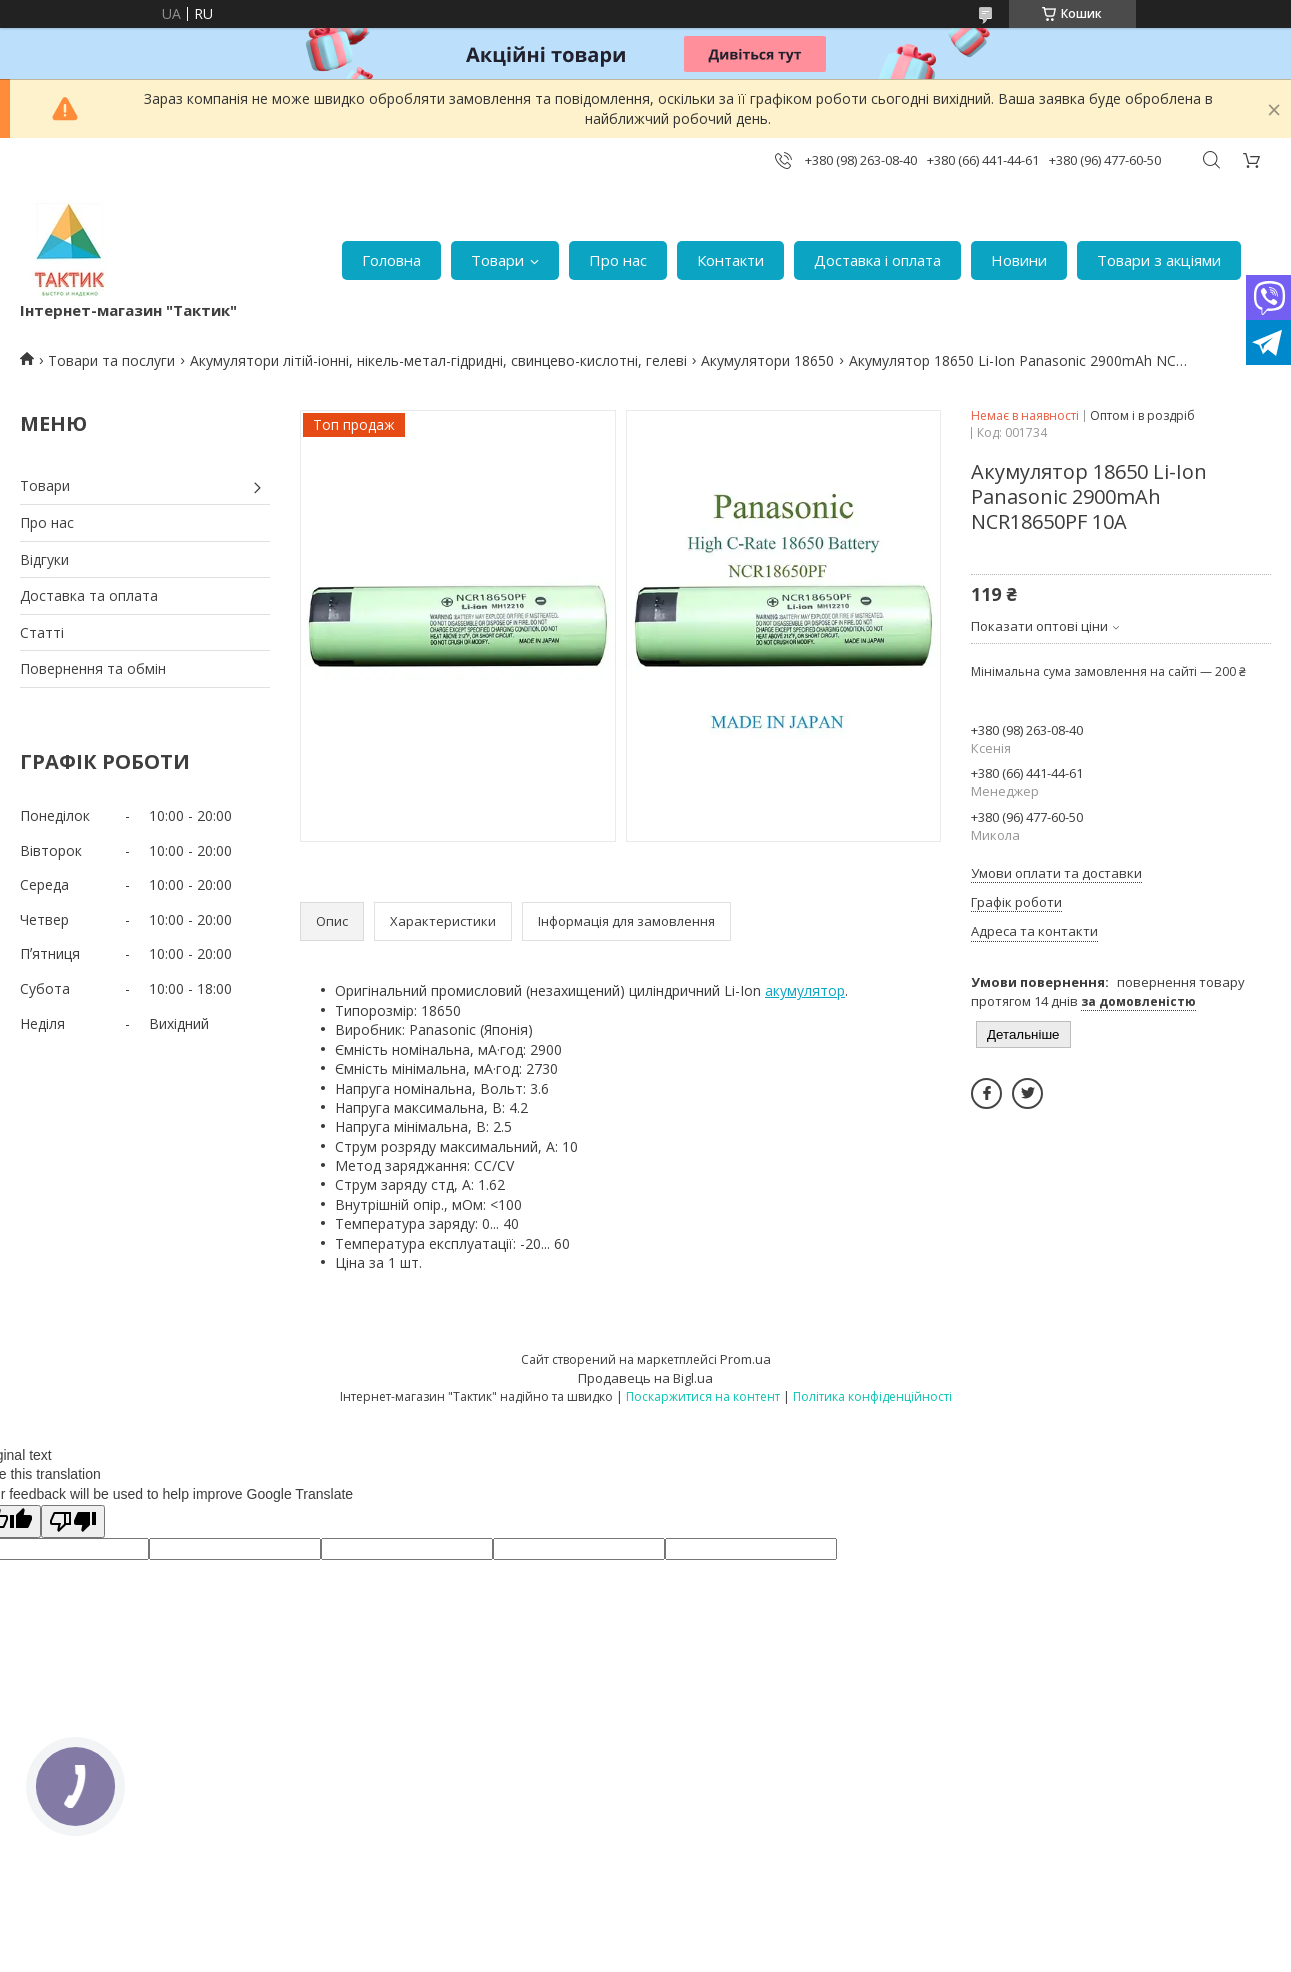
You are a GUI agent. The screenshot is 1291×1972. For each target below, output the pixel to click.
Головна (391, 260)
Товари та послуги (111, 360)
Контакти (730, 260)
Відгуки (44, 559)
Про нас (618, 260)
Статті (42, 632)
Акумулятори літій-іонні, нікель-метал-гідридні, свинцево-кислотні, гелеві (438, 360)
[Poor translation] (73, 1521)
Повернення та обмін (93, 668)
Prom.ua (745, 1359)
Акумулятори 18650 (767, 360)
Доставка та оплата (89, 595)
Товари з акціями (1159, 260)
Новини (1019, 260)
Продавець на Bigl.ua (645, 1378)
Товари (497, 260)
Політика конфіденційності (872, 1396)
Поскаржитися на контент (703, 1396)
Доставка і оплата (877, 260)
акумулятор (805, 990)
